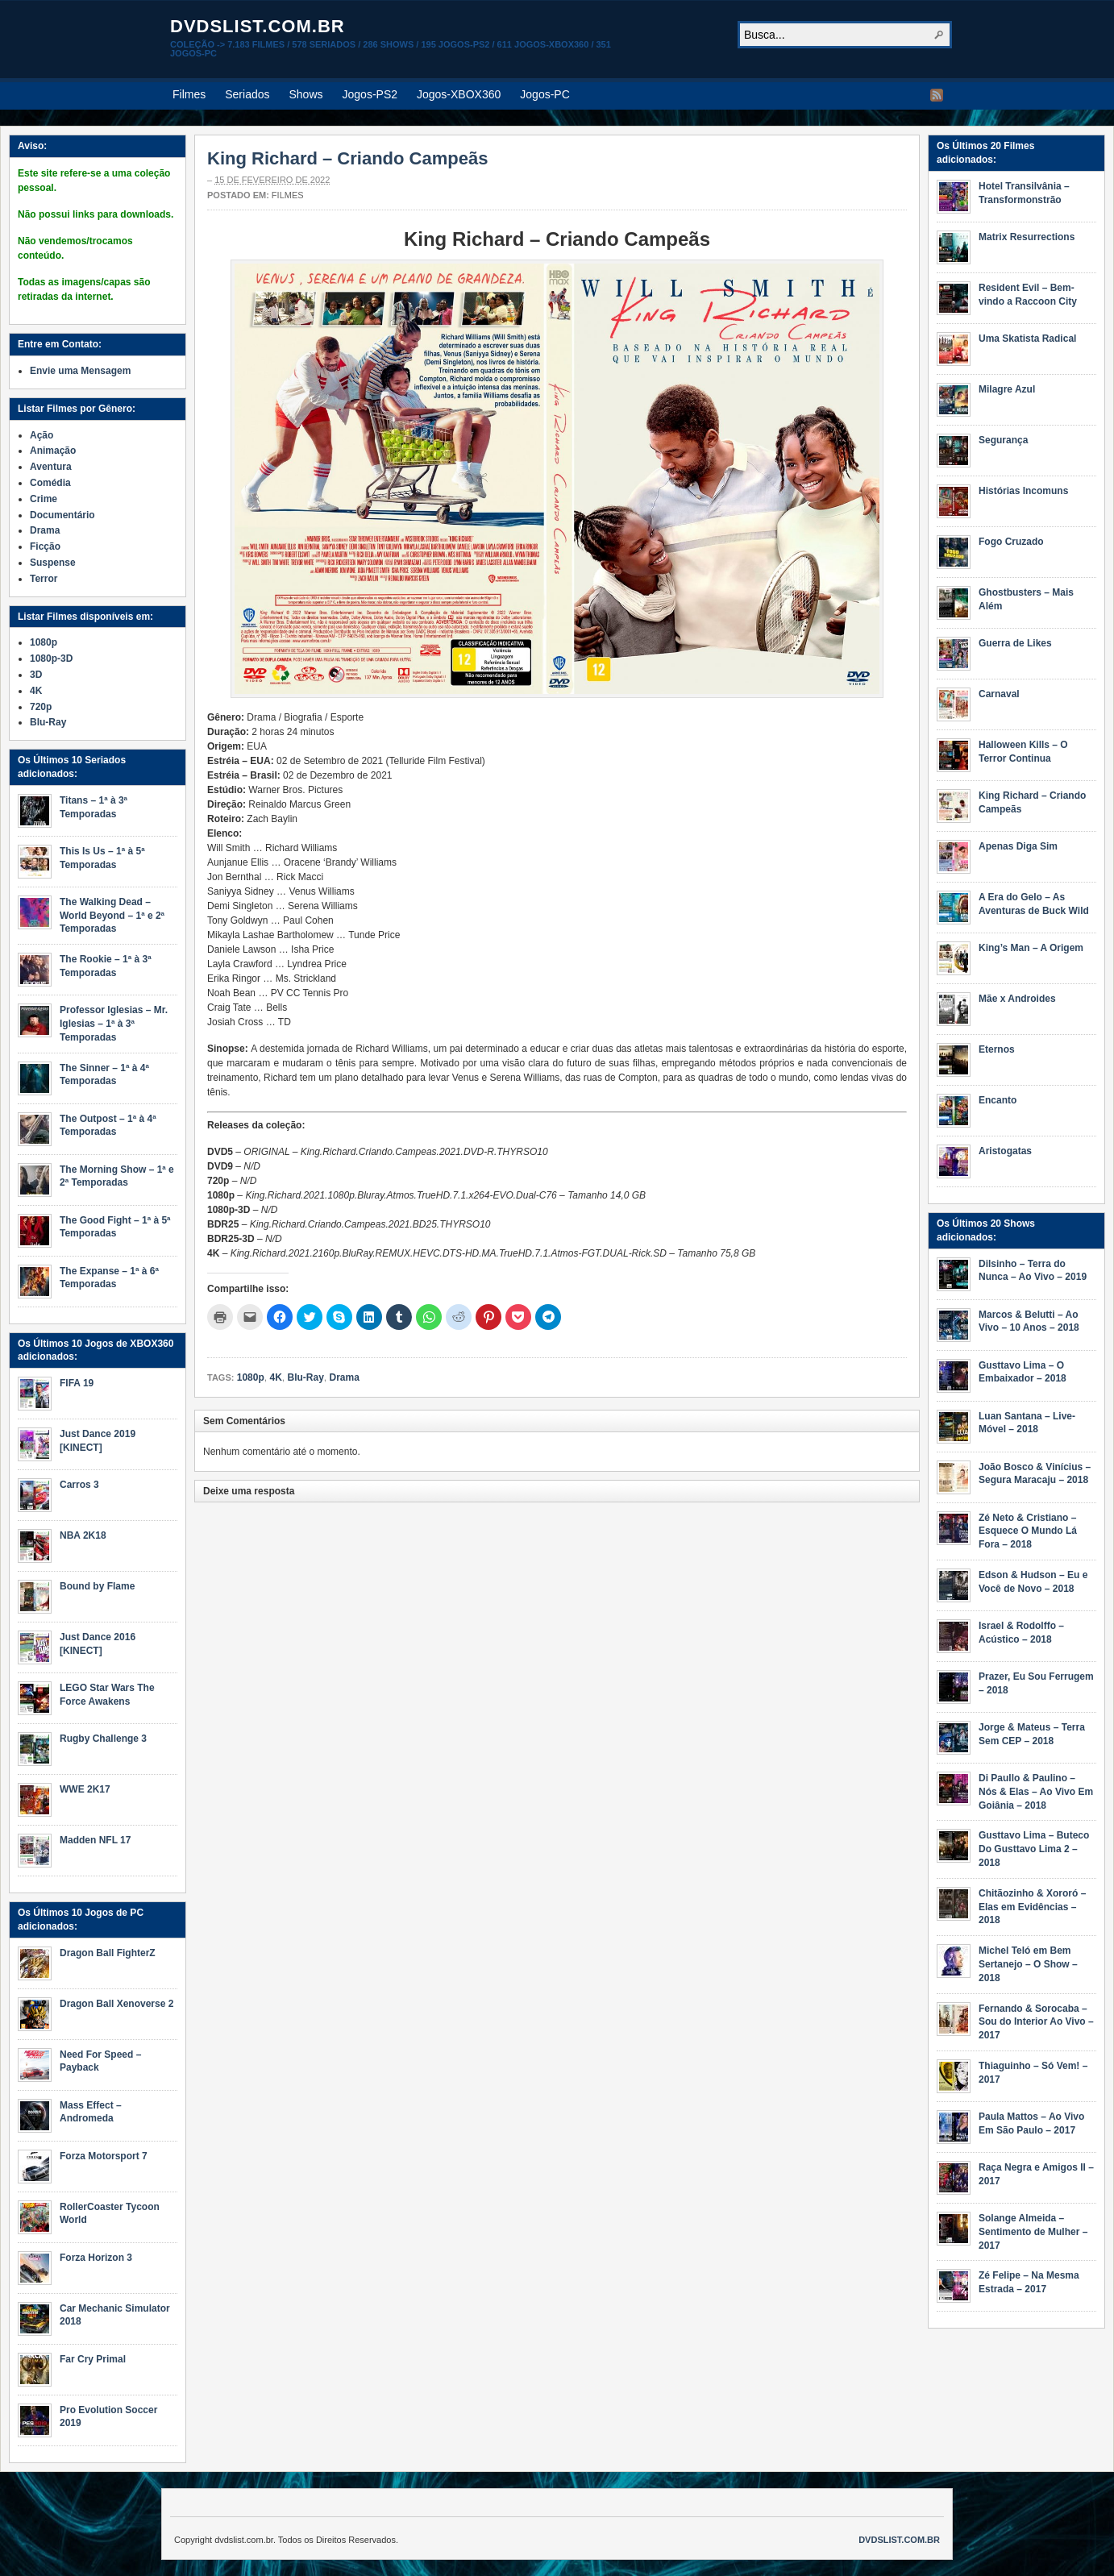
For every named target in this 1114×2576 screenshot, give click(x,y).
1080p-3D (51, 658)
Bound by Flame (97, 1586)
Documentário (62, 515)
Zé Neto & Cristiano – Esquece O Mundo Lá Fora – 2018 (1028, 1531)
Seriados (247, 94)
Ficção (45, 546)
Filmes (189, 94)
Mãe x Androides (1017, 998)
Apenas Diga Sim (1018, 846)
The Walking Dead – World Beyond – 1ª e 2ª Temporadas (112, 915)
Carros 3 (79, 1484)
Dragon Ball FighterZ (108, 1953)
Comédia (50, 482)
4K (275, 1377)
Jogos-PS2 (370, 94)
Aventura (51, 466)
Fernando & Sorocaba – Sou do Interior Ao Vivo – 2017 (1036, 2022)
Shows (306, 94)
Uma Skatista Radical (1027, 338)
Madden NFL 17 (95, 1840)
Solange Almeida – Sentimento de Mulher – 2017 (1033, 2231)
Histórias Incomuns (1023, 491)
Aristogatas (1005, 1151)
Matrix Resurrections (1027, 237)
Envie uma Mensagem (80, 370)
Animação (53, 450)
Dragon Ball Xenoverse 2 (116, 2003)
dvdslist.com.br (257, 26)
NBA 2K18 (83, 1535)
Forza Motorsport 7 (104, 2156)
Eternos (997, 1049)
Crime (43, 499)
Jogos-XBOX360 (459, 94)
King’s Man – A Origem (1031, 948)
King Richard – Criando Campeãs (347, 158)
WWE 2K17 (85, 1789)
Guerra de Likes (1015, 643)
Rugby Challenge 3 (103, 1738)
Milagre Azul (1007, 389)
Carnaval (999, 694)
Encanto (997, 1100)
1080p (250, 1377)
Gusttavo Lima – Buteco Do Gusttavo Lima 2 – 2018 (1034, 1849)
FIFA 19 (77, 1383)
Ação (41, 435)
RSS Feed (936, 95)
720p (41, 707)
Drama (344, 1377)
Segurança (1003, 440)
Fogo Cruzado (1011, 541)
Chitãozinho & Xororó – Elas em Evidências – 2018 (1032, 1907)
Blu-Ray (305, 1377)
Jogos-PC (544, 94)
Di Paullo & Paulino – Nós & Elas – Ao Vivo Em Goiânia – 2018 (1036, 1791)
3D (36, 674)
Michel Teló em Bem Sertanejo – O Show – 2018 (1028, 1964)
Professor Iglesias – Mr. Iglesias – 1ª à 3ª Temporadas (114, 1023)
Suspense (53, 562)
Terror (43, 578)
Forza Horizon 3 (96, 2257)
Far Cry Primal (93, 2359)
